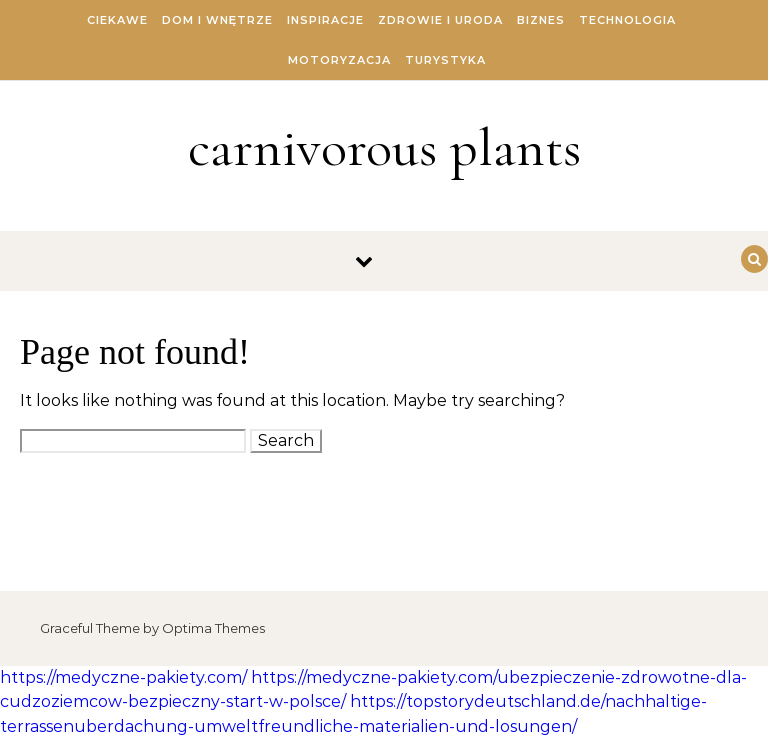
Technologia (627, 20)
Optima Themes (213, 628)
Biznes (541, 20)
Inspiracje (325, 20)
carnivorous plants (384, 147)
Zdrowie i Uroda (440, 20)
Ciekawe (117, 20)
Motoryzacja (339, 60)
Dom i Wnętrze (217, 20)
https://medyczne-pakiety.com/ (123, 677)
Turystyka (445, 60)
